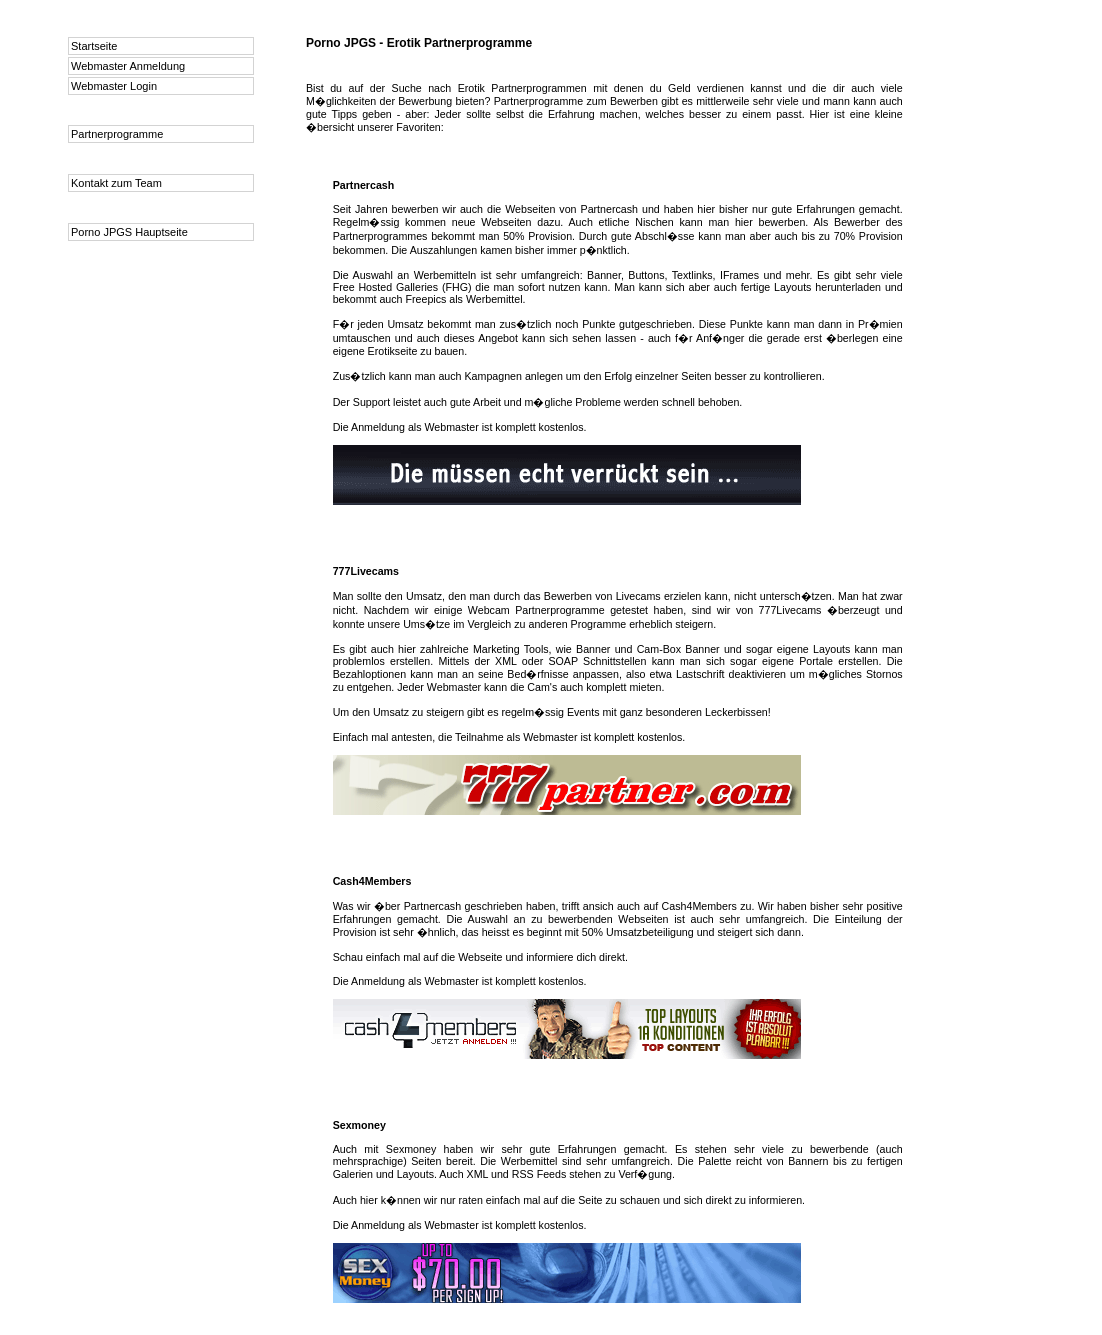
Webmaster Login (114, 86)
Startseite (94, 46)
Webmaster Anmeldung (128, 66)
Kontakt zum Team (116, 183)
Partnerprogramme (117, 134)
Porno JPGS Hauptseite (129, 232)
